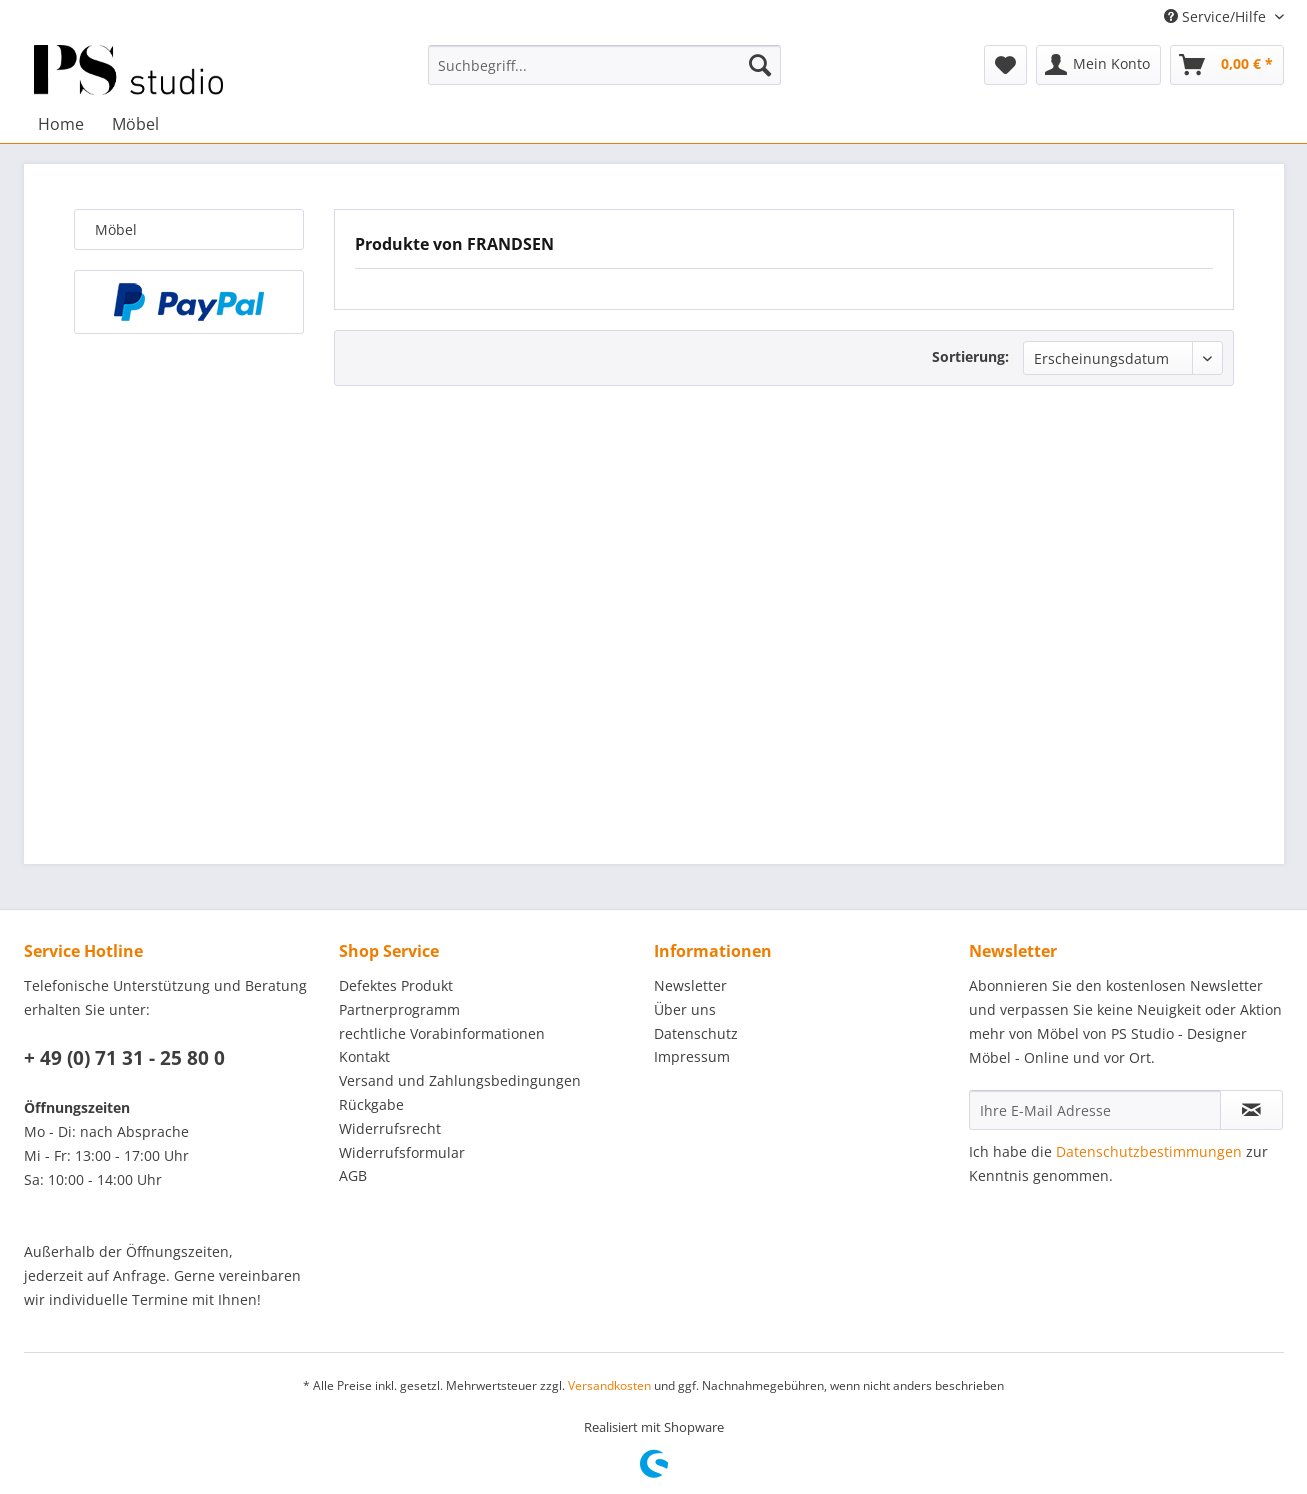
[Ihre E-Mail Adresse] (1095, 1110)
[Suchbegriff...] (604, 65)
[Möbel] (135, 124)
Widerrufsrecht (390, 1128)
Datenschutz (696, 1033)
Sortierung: (970, 356)
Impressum (692, 1056)
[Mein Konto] (1098, 65)
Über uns (685, 1009)
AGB (353, 1175)
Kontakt (364, 1056)
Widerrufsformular (402, 1152)
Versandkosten (609, 1385)
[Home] (61, 124)
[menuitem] (604, 65)
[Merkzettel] (1005, 65)
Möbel (116, 229)
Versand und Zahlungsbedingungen (460, 1080)
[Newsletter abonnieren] (1251, 1110)
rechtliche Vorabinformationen (442, 1033)
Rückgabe (371, 1104)
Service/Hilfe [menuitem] (1217, 16)
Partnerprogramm (399, 1009)
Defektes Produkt (396, 985)
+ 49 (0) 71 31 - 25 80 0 (124, 1058)
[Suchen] (760, 65)
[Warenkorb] (1227, 65)
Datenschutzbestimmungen (1149, 1151)
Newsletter (690, 985)
